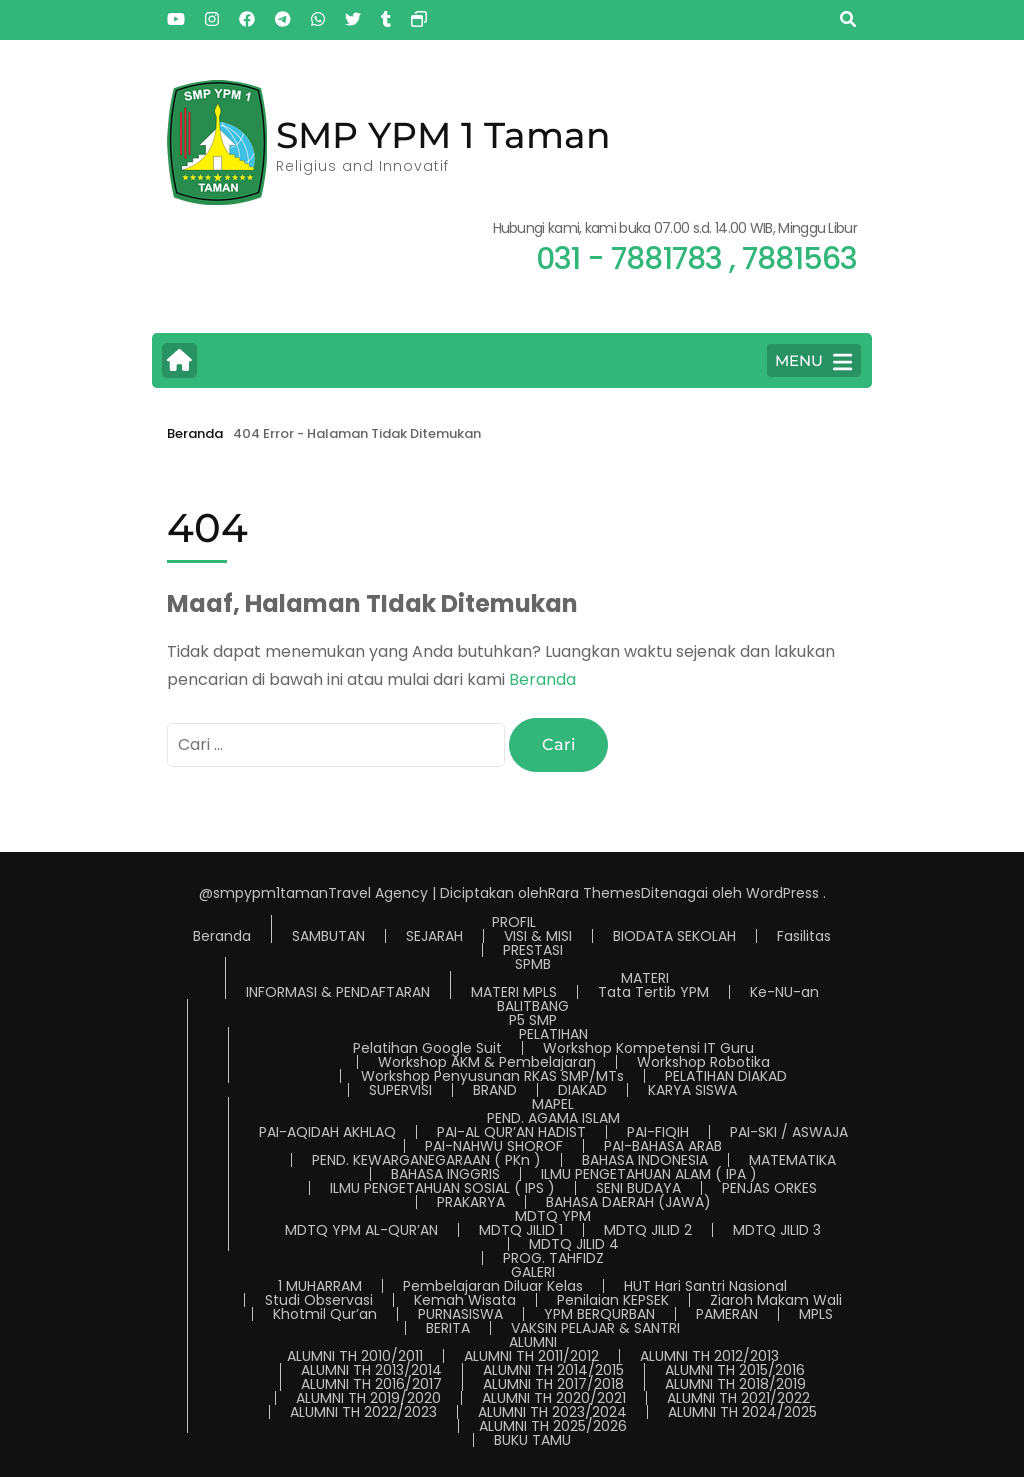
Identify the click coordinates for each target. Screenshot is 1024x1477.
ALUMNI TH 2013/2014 (371, 1370)
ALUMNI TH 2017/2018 (553, 1384)
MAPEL (553, 1104)
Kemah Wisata (465, 1300)
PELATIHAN (553, 1034)
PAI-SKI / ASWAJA (789, 1132)
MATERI (645, 978)
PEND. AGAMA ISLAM (553, 1118)
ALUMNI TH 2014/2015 (553, 1370)
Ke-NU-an (784, 992)
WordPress (782, 893)
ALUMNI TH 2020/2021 (554, 1398)
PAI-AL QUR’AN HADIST (511, 1132)
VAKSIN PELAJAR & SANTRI (595, 1328)
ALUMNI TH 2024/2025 (742, 1412)
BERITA (448, 1328)
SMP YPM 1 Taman (443, 135)
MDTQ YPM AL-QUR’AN (361, 1230)
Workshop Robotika (703, 1062)
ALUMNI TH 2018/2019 (735, 1384)
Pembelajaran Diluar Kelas (493, 1286)
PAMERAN (727, 1314)
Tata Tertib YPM (653, 992)
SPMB (533, 964)
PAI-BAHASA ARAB (663, 1146)
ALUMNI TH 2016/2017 (371, 1384)
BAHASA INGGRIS (445, 1174)
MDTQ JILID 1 (521, 1230)
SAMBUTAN (328, 936)
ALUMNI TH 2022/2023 (363, 1412)
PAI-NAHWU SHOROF (494, 1146)
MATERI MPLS (514, 992)
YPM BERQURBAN (599, 1314)
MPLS (816, 1314)
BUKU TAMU (532, 1440)
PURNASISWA (460, 1314)
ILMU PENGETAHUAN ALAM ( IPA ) (649, 1174)
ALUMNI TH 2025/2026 (553, 1426)
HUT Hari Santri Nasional (705, 1286)
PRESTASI (533, 950)
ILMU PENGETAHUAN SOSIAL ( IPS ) (442, 1188)
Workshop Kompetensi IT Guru (648, 1048)
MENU (813, 362)
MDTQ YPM (553, 1216)
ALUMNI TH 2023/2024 (552, 1412)
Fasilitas (804, 936)
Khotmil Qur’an (325, 1314)
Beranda (542, 679)
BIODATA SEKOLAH (674, 936)
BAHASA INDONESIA (645, 1160)
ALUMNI (533, 1342)
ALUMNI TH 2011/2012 (531, 1356)
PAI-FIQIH (658, 1132)
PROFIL (514, 922)
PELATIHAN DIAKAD (726, 1076)
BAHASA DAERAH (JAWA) (628, 1202)
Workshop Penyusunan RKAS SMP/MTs (492, 1076)
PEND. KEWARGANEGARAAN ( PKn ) (426, 1160)
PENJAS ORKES (769, 1188)
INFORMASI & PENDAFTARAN (338, 992)
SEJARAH (434, 936)
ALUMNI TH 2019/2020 (368, 1398)
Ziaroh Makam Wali (776, 1300)
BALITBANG (533, 1006)
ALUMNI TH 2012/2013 (709, 1356)
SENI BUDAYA (638, 1188)
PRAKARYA (471, 1202)
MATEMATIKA (792, 1160)
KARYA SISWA (692, 1090)
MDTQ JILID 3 (777, 1230)
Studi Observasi (319, 1300)
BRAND (495, 1090)
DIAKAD (582, 1090)
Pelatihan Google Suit (427, 1048)
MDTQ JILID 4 (574, 1244)
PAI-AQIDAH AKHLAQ (327, 1132)
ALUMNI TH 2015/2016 (735, 1370)
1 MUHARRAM (320, 1286)
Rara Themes (594, 893)
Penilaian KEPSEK (613, 1300)
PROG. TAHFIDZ (553, 1258)
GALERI (533, 1272)
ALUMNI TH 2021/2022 (738, 1398)
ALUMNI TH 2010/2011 (355, 1356)
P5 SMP (533, 1020)
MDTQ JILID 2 (648, 1230)
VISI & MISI (538, 936)
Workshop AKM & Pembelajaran (487, 1062)
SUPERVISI (400, 1090)
